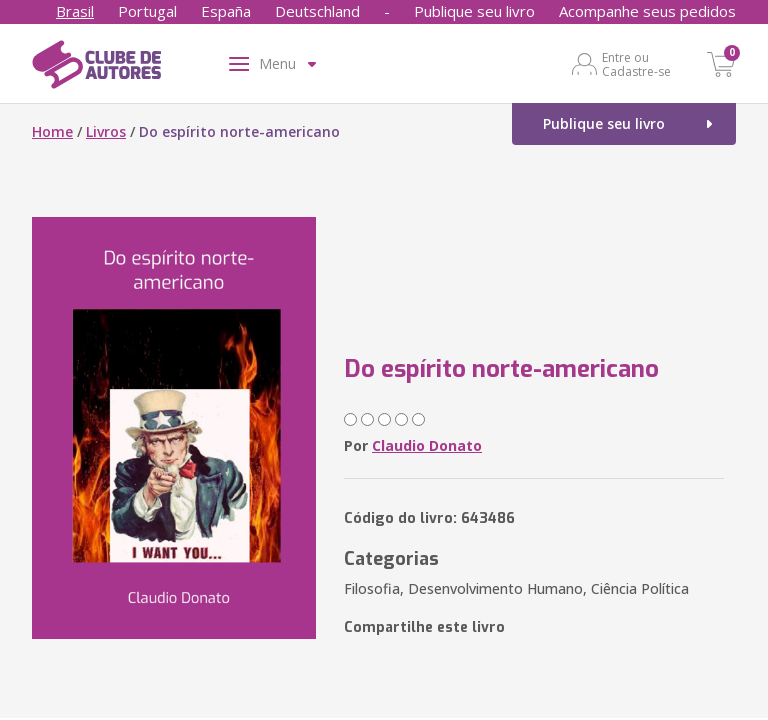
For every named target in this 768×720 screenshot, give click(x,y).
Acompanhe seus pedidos (647, 11)
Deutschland (317, 11)
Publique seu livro (474, 11)
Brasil (75, 11)
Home (52, 131)
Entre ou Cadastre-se (636, 64)
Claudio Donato (427, 445)
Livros (106, 131)
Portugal (147, 11)
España (226, 11)
